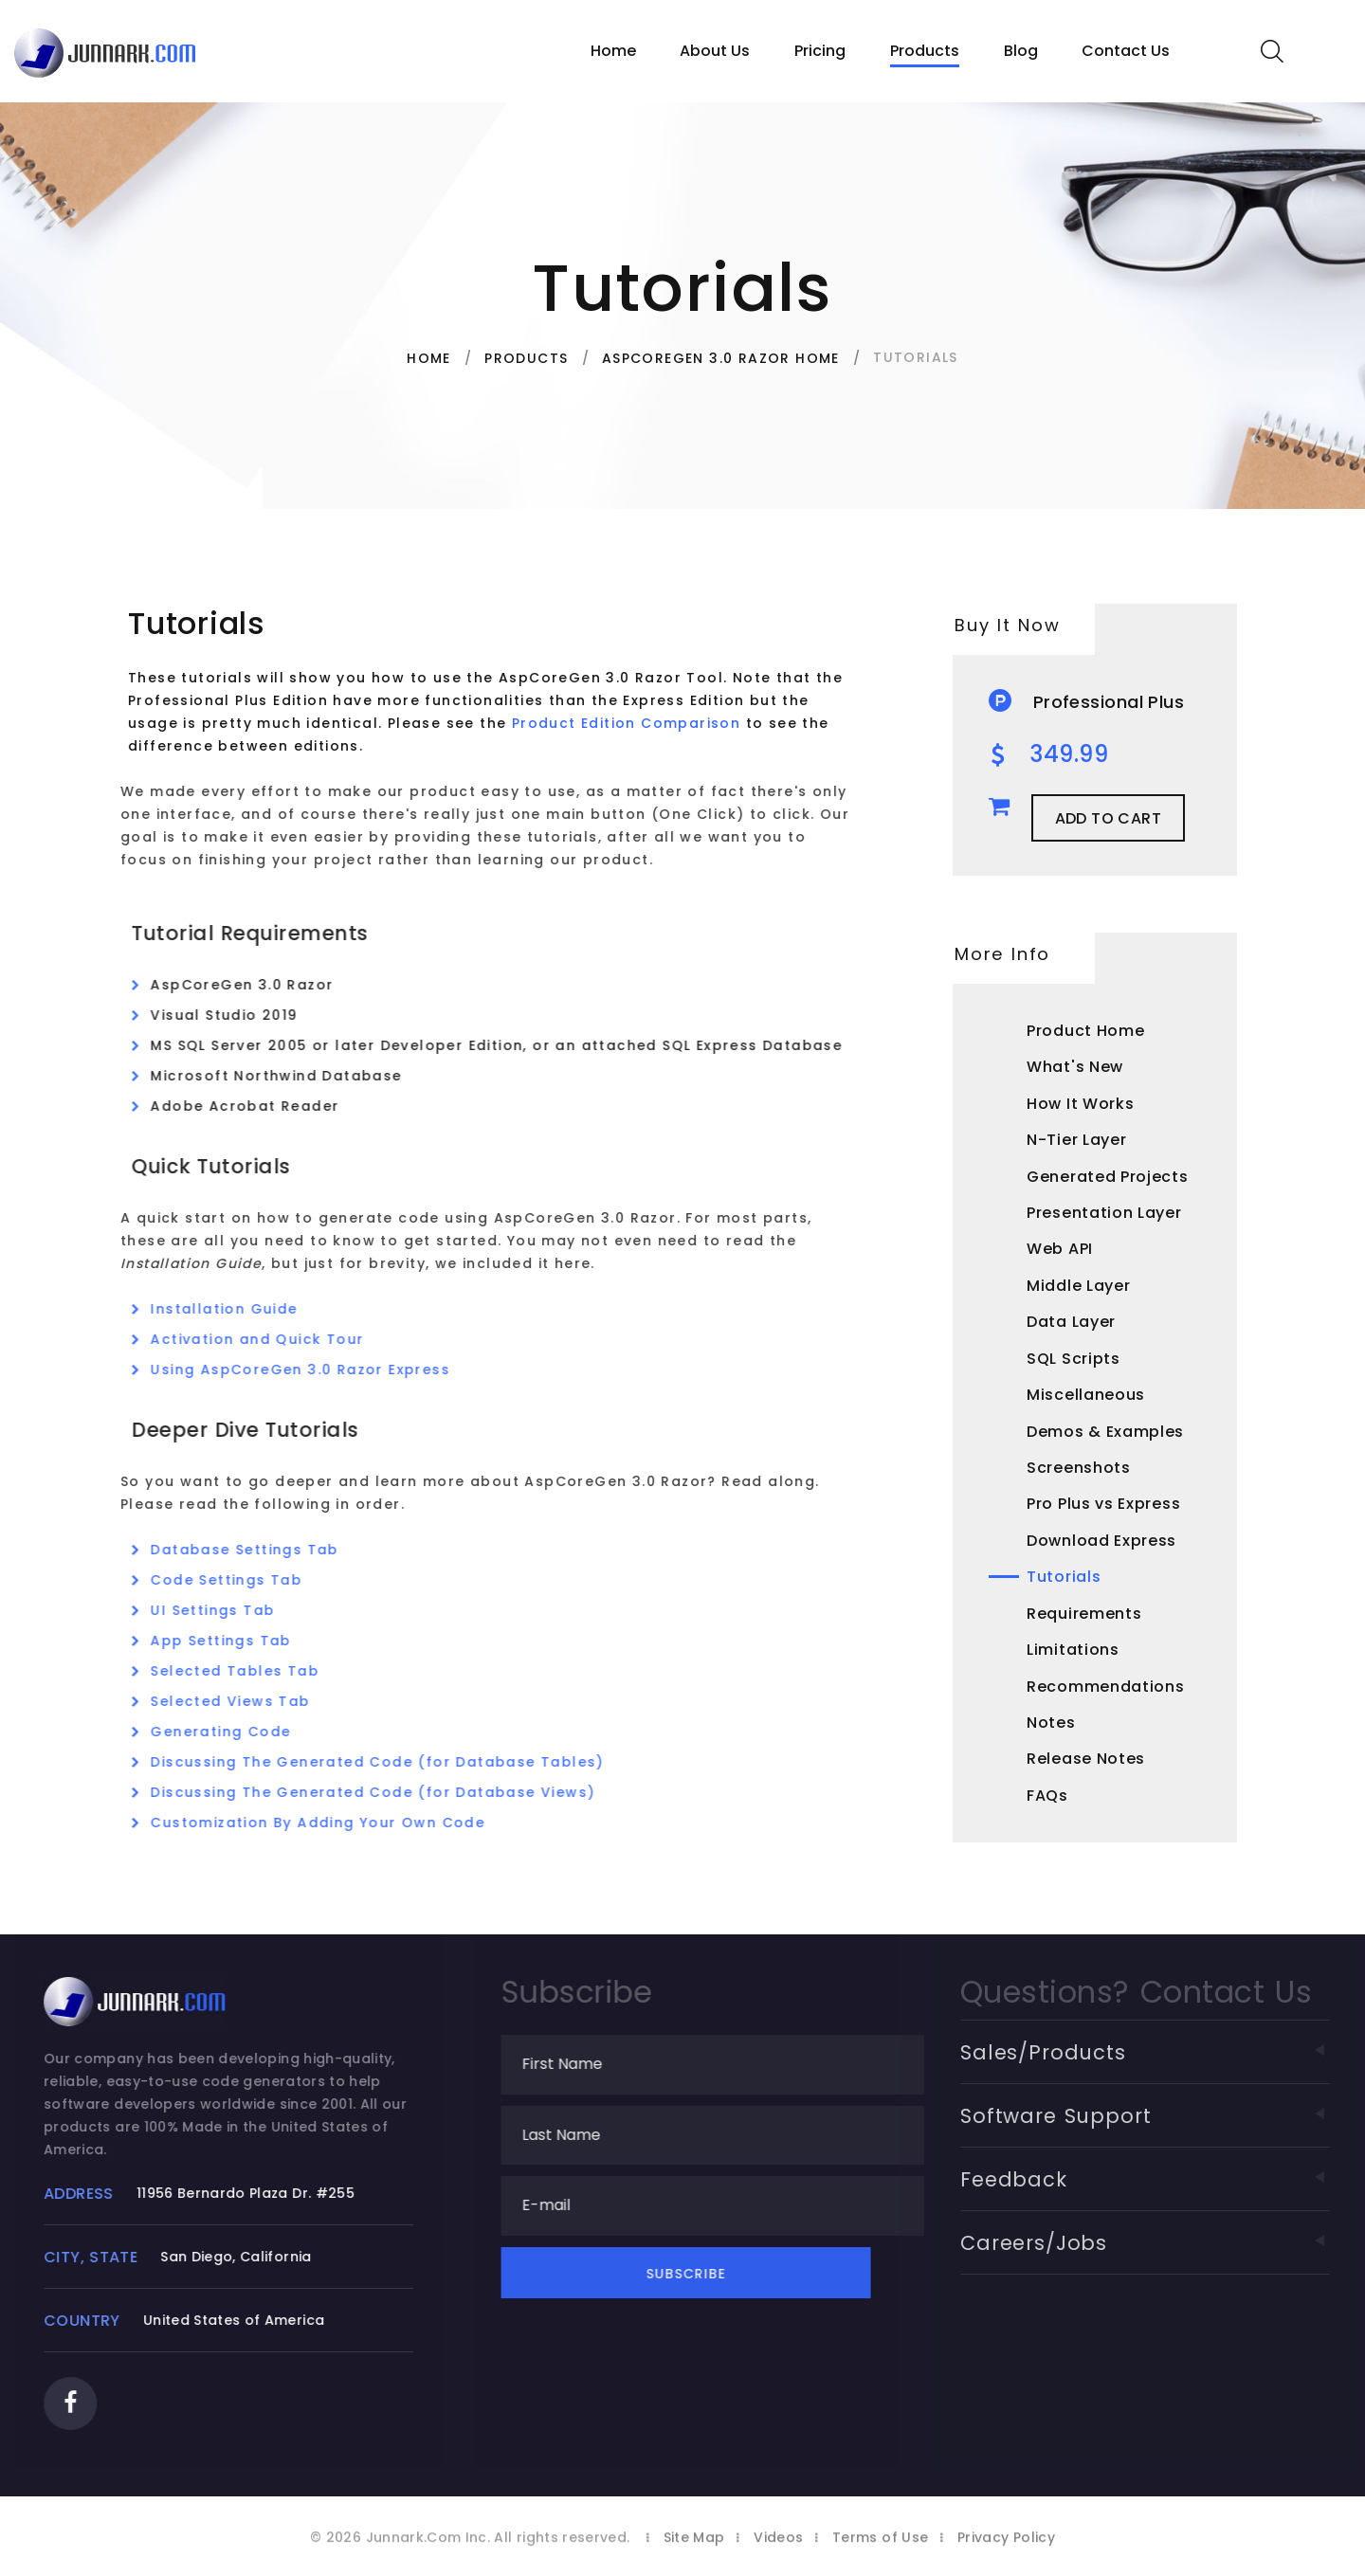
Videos (778, 2548)
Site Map (694, 2548)
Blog (1021, 51)
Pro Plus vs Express (1103, 1504)
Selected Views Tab (248, 1701)
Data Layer (1071, 1322)
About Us (715, 51)
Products (924, 51)
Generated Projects (1108, 1177)
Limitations (1073, 1649)
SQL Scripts (1073, 1359)
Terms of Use (880, 2548)
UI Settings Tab (231, 1610)
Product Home (1085, 1031)
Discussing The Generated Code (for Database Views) (391, 1792)
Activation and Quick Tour (275, 1339)
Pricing (820, 51)
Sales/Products (1171, 2052)
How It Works (1080, 1104)
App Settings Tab (239, 1640)
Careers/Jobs (1171, 2243)
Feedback (1171, 2179)
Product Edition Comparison (620, 723)
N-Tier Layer (1076, 1140)
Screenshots (1079, 1467)
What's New (1075, 1067)
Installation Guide (242, 1308)
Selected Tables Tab (253, 1670)
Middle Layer (1078, 1286)
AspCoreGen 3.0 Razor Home (721, 358)
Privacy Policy (1006, 2548)
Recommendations (1106, 1686)
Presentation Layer (1104, 1213)
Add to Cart (1108, 818)
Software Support (1171, 2116)
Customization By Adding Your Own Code (336, 1822)
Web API (1060, 1249)
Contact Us (1126, 51)
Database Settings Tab (262, 1549)
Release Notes (1086, 1758)
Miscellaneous (1086, 1395)
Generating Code (239, 1731)
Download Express (1101, 1540)
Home (613, 51)
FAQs (1047, 1795)
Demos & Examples (1105, 1431)
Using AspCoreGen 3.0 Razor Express (318, 1369)
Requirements (1084, 1613)
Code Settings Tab (244, 1579)
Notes (1051, 1722)
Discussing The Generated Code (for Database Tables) (395, 1761)
